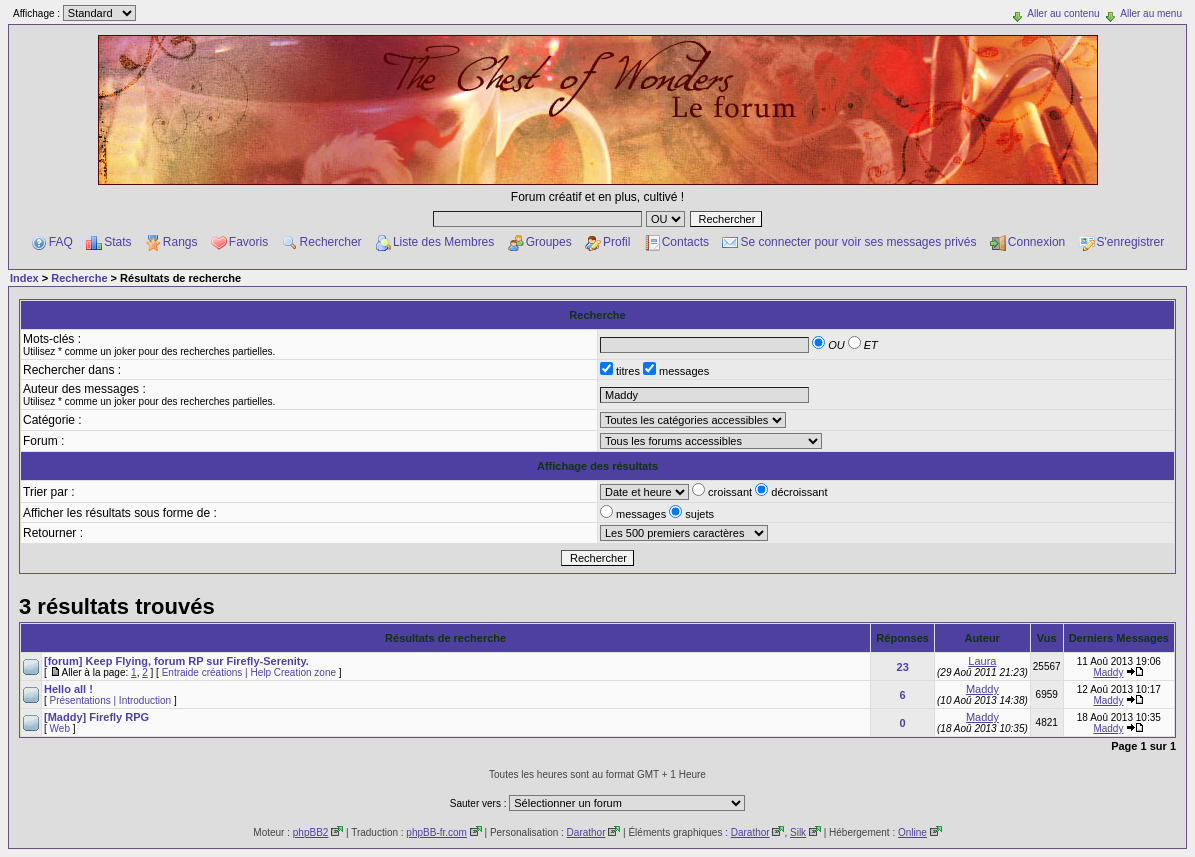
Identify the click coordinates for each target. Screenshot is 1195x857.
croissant (723, 492)
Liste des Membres (443, 242)
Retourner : (53, 533)
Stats (117, 242)
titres (621, 371)
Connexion (1036, 242)
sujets (691, 514)
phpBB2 (311, 832)
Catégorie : (52, 420)
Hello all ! (68, 689)
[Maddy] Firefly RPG (96, 717)
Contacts (685, 242)
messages (676, 371)
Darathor (586, 832)
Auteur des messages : (84, 389)
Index (24, 278)
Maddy (1108, 672)
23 (903, 667)
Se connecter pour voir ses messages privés (858, 242)
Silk (798, 832)
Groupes (549, 242)
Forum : (43, 441)
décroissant (791, 492)
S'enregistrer (1131, 242)
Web (60, 728)
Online (912, 832)
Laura (982, 661)
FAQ (61, 242)
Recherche (79, 278)
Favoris (248, 242)
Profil (616, 242)
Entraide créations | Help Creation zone (249, 672)
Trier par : (49, 492)
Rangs (180, 242)
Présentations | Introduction (111, 700)
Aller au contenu (1063, 13)
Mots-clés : (52, 339)
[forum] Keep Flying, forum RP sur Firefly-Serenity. (176, 661)
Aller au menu (1151, 13)
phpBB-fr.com (436, 832)
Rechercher (331, 242)
